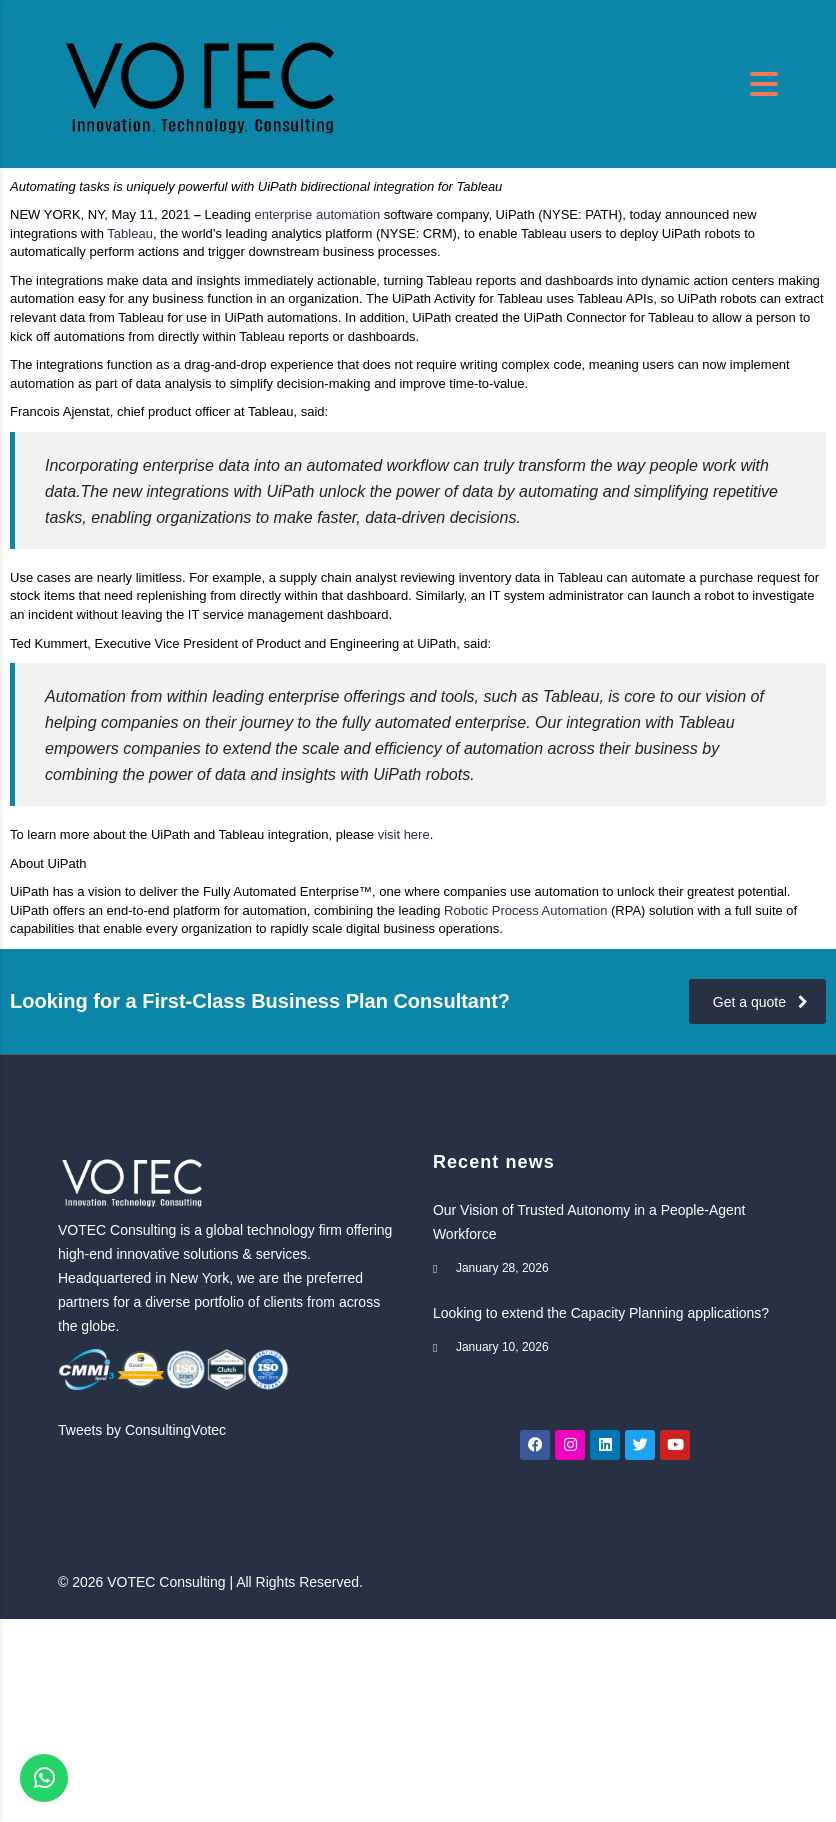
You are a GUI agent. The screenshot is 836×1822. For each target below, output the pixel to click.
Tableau (130, 233)
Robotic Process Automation (527, 910)
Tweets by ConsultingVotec (142, 1430)
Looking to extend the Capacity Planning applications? (601, 1313)
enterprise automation (318, 214)
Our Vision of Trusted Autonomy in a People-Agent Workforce (589, 1222)
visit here (404, 834)
